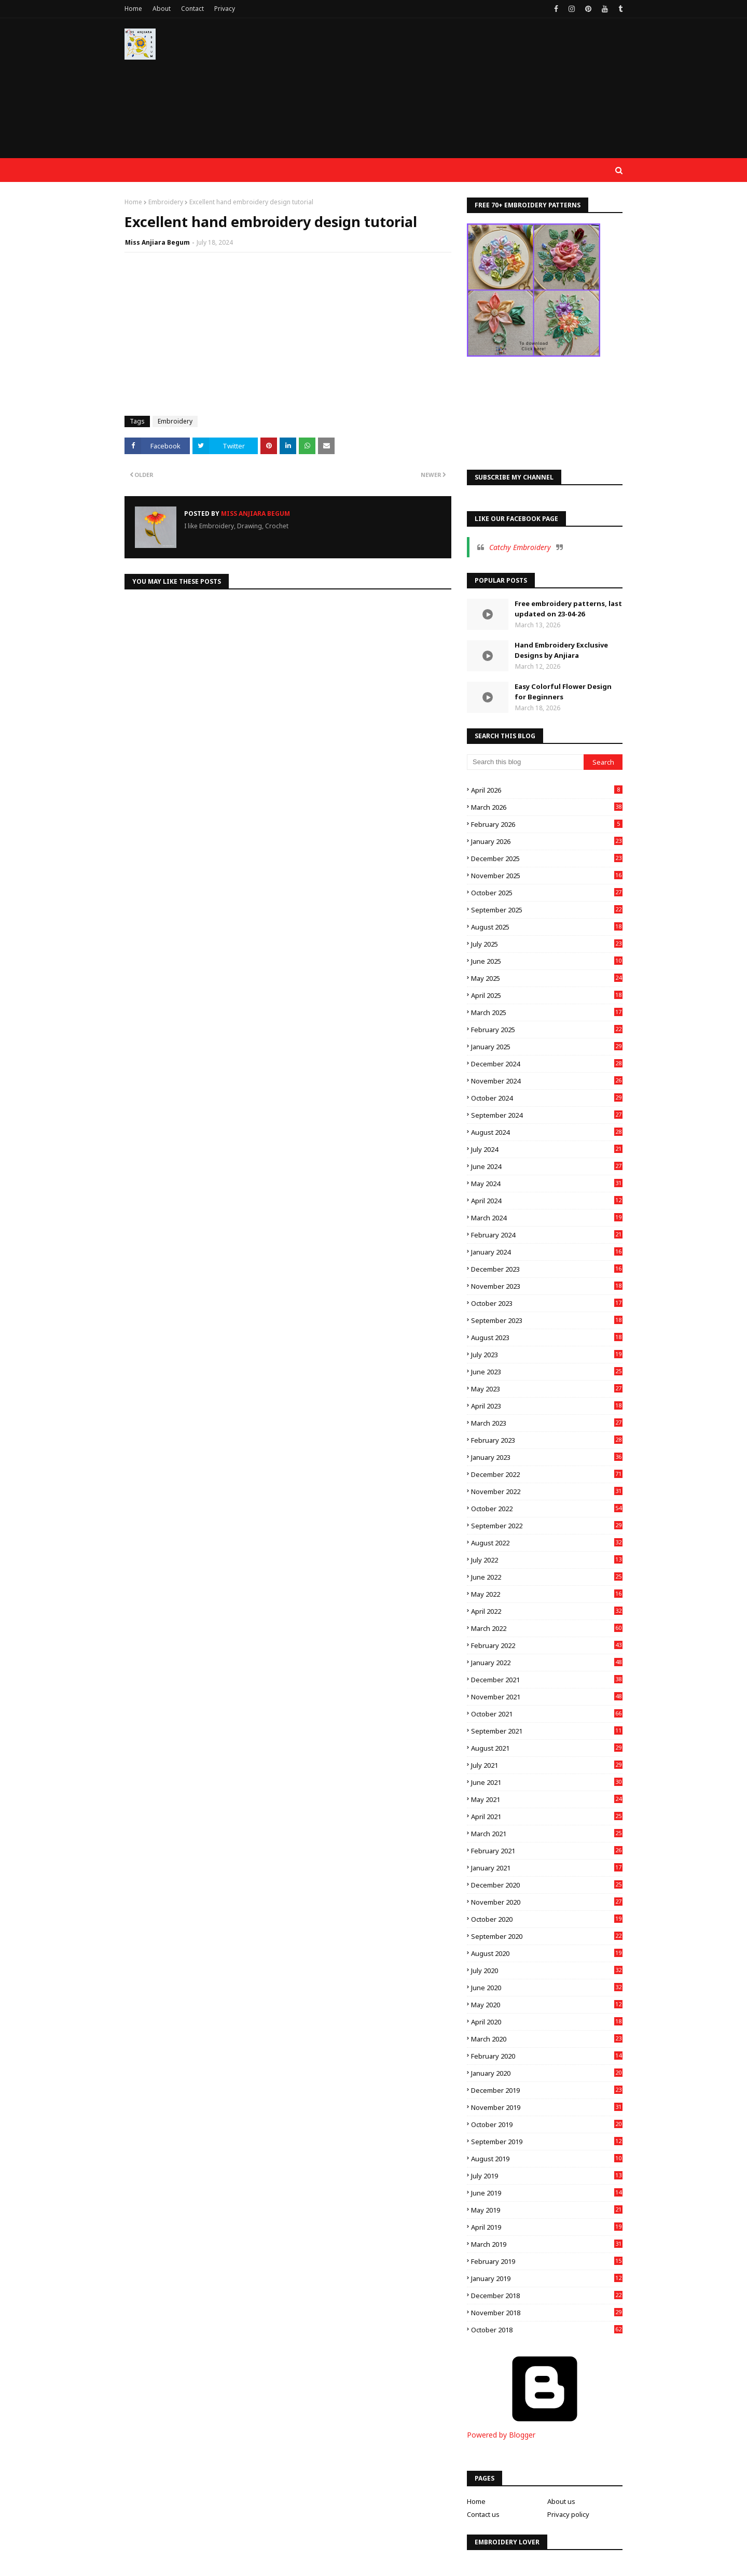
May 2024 (546, 1183)
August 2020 (546, 1953)
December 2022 (546, 1474)
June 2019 (546, 2193)
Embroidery (165, 202)
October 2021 (546, 1714)
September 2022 (546, 1525)
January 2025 (546, 1046)
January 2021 (546, 1868)
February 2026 (546, 824)
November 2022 (546, 1491)
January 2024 (546, 1252)
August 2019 (546, 2158)
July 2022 (546, 1560)
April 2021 (546, 1816)
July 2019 (546, 2175)
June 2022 (546, 1577)
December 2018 (546, 2295)
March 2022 (546, 1628)
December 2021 (546, 1679)
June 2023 (546, 1371)
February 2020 (546, 2056)
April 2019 (546, 2227)
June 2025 (546, 961)
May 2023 (546, 1388)
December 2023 (546, 1269)
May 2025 (546, 978)
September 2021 (546, 1731)
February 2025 (546, 1029)
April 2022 (546, 1611)
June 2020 (546, 1987)
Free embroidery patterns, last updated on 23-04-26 (568, 608)
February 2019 (546, 2261)
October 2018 (546, 2329)
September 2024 (546, 1115)
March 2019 (546, 2244)
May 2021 (546, 1799)
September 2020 (546, 1936)
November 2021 (546, 1696)
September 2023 (546, 1320)
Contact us (483, 2514)
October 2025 (546, 892)
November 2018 (546, 2312)
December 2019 (546, 2090)
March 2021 (546, 1833)
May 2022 (546, 1594)
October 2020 (546, 1919)
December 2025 (546, 858)
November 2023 (546, 1286)
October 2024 (546, 1098)
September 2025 (546, 909)
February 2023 (546, 1440)
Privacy (224, 8)
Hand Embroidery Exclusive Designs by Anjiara (561, 650)
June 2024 (546, 1166)
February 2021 (546, 1850)
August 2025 (546, 927)
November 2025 (546, 875)
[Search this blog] (525, 762)
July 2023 (546, 1354)
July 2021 (546, 1765)
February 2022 (546, 1645)
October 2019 (546, 2124)
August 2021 (546, 1748)
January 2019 (546, 2278)
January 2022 (546, 1662)
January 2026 (546, 841)
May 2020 (546, 2004)
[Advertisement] (433, 93)
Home (133, 8)
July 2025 (546, 944)
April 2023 (546, 1406)
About (162, 8)
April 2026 (546, 790)
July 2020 (546, 1970)
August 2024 (546, 1132)
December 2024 (546, 1063)
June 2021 (546, 1782)
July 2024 (546, 1149)
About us (561, 2501)
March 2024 (546, 1217)
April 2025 (546, 995)
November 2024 (546, 1081)
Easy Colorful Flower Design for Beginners (563, 691)
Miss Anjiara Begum (157, 242)
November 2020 (546, 1902)
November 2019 (546, 2107)
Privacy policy (568, 2514)
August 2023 (546, 1337)
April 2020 (546, 2021)
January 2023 (546, 1457)
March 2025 (546, 1012)
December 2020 (546, 1885)
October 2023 (546, 1303)
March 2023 (546, 1423)
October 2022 (546, 1508)
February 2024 (546, 1235)
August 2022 (546, 1542)
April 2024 (546, 1200)
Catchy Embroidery (520, 547)
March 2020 (546, 2039)
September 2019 (546, 2141)
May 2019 (546, 2210)
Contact (192, 8)
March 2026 (546, 807)
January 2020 (546, 2073)
